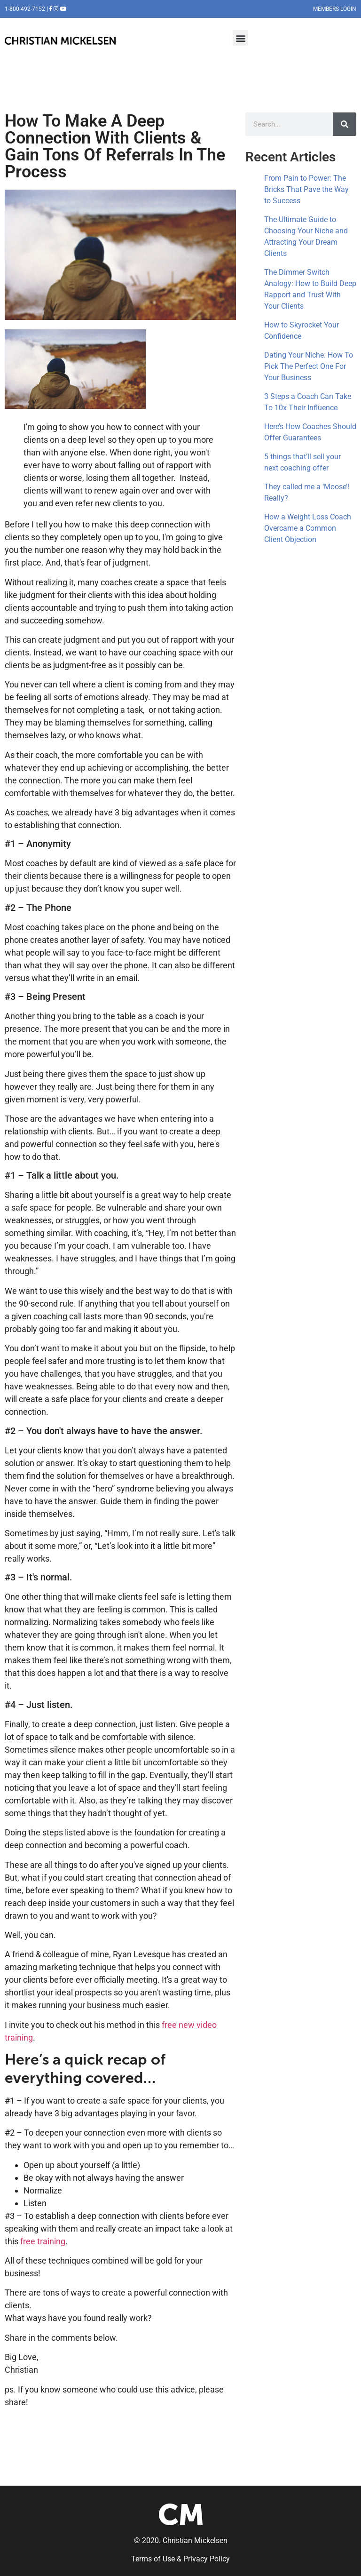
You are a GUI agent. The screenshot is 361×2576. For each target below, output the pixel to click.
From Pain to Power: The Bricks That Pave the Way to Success (306, 189)
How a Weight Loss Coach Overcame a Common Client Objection (307, 528)
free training (42, 2241)
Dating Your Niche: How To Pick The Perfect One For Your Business (308, 366)
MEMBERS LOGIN (334, 9)
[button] (240, 38)
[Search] (344, 124)
